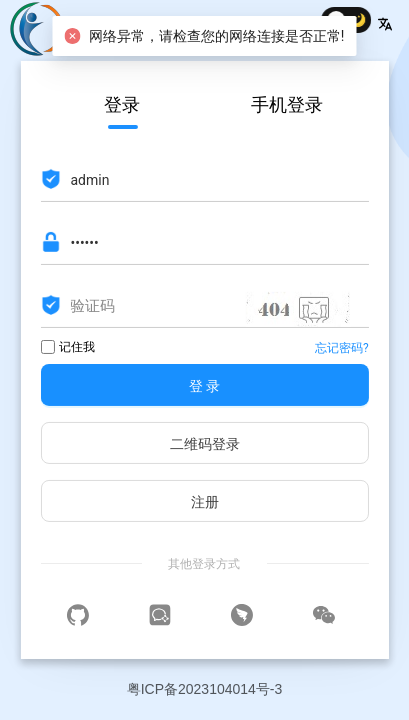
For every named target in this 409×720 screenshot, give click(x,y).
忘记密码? (342, 348)
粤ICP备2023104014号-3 (205, 689)
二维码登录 (205, 444)
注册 (205, 502)
